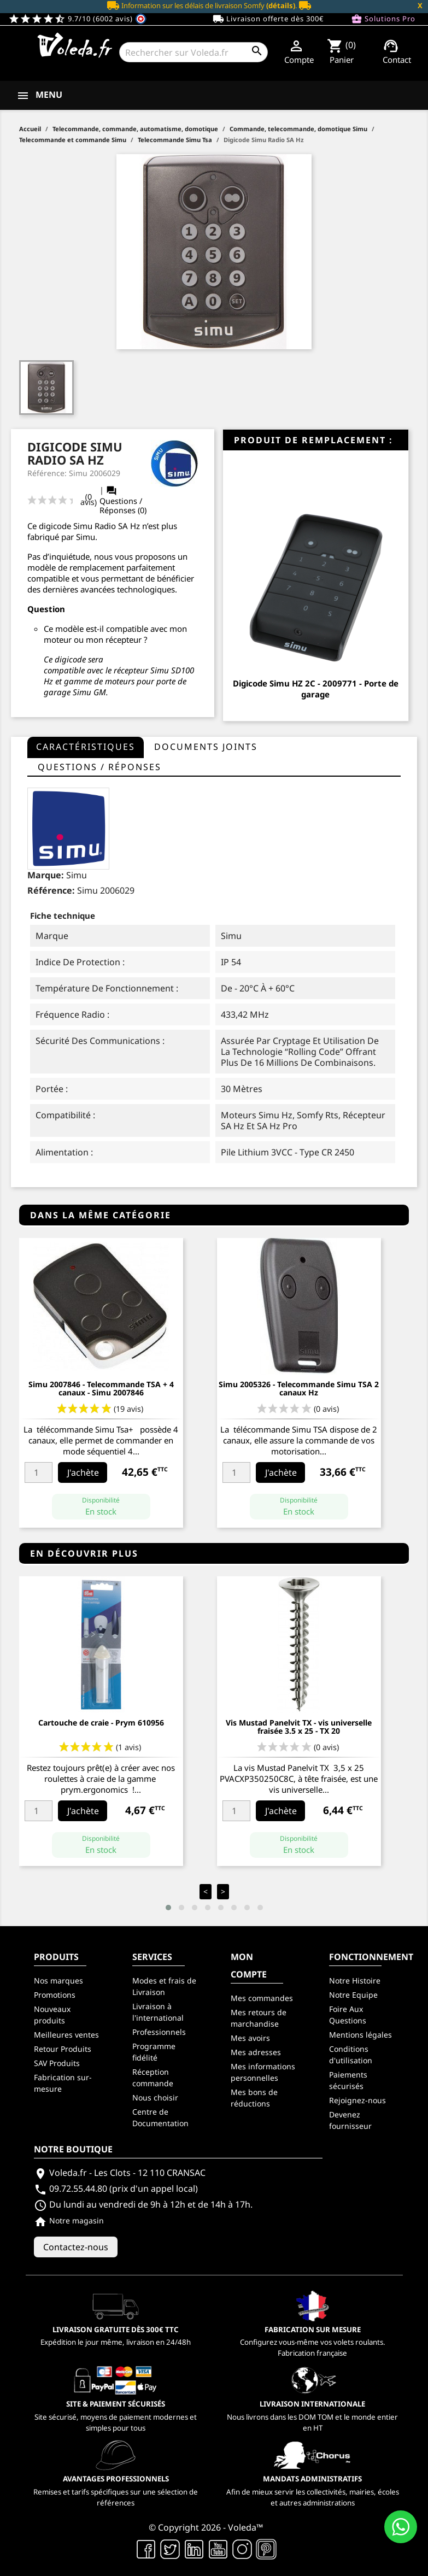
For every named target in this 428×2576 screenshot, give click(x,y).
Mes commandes (262, 1998)
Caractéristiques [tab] (85, 747)
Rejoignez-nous (357, 2100)
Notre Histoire (354, 1980)
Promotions (54, 1995)
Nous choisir (155, 2097)
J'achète (83, 1472)
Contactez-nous (75, 2247)
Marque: (45, 875)
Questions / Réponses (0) (122, 500)
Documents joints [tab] (205, 747)
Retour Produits (62, 2049)
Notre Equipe (353, 1995)
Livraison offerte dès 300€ (268, 19)
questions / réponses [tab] (99, 767)
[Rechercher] (193, 52)
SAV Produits (57, 2063)
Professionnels (159, 2032)
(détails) (280, 5)
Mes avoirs (250, 2038)
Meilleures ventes (66, 2034)
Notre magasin (69, 2220)
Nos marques (58, 1980)
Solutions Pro (383, 19)
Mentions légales (360, 2034)
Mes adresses (256, 2052)
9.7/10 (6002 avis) (77, 19)
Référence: (51, 890)
